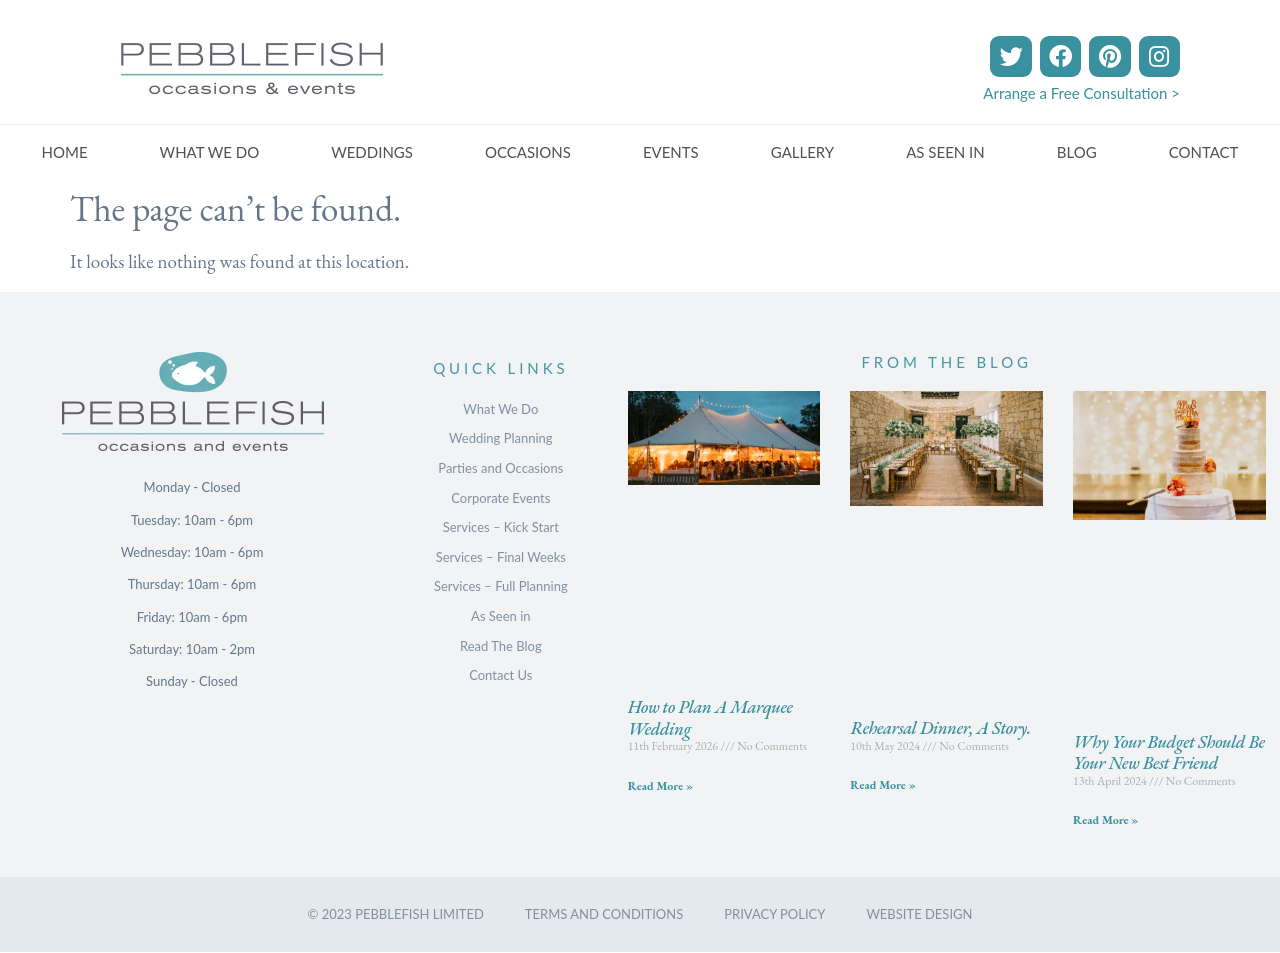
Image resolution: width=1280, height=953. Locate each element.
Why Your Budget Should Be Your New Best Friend (1169, 752)
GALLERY (802, 152)
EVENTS (671, 152)
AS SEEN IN (945, 152)
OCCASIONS (528, 152)
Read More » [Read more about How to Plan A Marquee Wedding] (660, 786)
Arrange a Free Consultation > (1081, 93)
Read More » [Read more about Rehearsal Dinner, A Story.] (882, 785)
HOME (65, 152)
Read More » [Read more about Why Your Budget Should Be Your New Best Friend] (1105, 820)
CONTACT (1204, 152)
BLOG (1077, 152)
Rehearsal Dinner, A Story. (940, 727)
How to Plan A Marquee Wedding (710, 717)
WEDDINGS (372, 152)
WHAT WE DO (210, 152)
